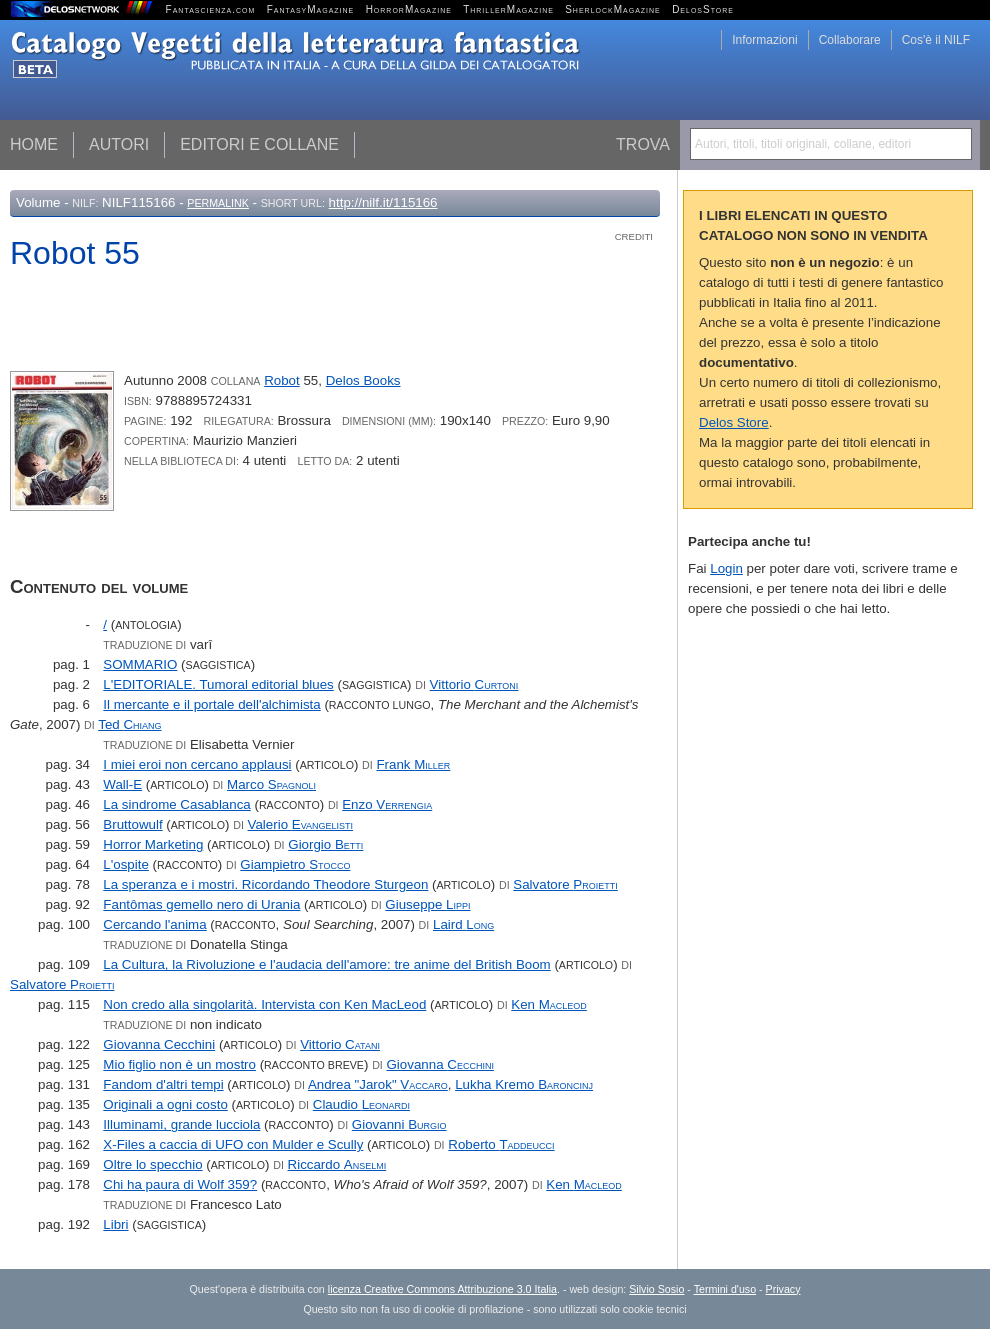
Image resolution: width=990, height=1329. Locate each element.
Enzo (387, 804)
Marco (271, 784)
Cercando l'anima (154, 924)
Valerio (300, 824)
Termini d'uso (725, 1289)
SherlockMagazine (613, 9)
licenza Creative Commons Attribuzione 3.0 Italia (442, 1289)
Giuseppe (427, 904)
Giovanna (440, 1064)
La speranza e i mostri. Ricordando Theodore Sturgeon (265, 884)
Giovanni (399, 1124)
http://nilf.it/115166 (383, 202)
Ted (129, 724)
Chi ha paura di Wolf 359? (180, 1184)
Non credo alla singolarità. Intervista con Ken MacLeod (264, 1004)
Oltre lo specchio (152, 1164)
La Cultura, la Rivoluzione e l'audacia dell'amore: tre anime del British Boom (326, 964)
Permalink (218, 203)
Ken (549, 1004)
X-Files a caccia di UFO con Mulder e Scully (233, 1144)
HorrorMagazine (409, 9)
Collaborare (850, 40)
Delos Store (734, 422)
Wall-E (122, 784)
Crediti (634, 236)
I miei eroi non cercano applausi (197, 764)
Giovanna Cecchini (159, 1044)
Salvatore (565, 884)
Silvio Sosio (656, 1289)
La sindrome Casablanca (176, 804)
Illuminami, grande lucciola (181, 1124)
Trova (643, 144)
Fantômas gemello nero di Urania (201, 904)
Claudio (361, 1104)
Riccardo (337, 1164)
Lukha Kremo (524, 1084)
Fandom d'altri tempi (163, 1084)
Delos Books (363, 380)
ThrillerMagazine (508, 9)
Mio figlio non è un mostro (179, 1064)
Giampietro (295, 864)
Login (726, 568)
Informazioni (764, 40)
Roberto (501, 1144)
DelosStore (703, 9)
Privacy (783, 1289)
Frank (413, 764)
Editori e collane (259, 144)
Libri (115, 1224)
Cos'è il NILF (936, 40)
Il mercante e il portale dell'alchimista (211, 704)
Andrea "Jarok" (378, 1084)
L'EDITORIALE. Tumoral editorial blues (218, 684)
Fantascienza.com (211, 9)
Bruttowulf (132, 824)
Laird (463, 924)
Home (34, 144)
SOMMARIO (140, 664)
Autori (119, 144)
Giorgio (325, 844)
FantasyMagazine (311, 9)
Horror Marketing (153, 844)
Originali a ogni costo (165, 1104)
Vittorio (474, 684)
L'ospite (126, 864)
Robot (282, 380)
